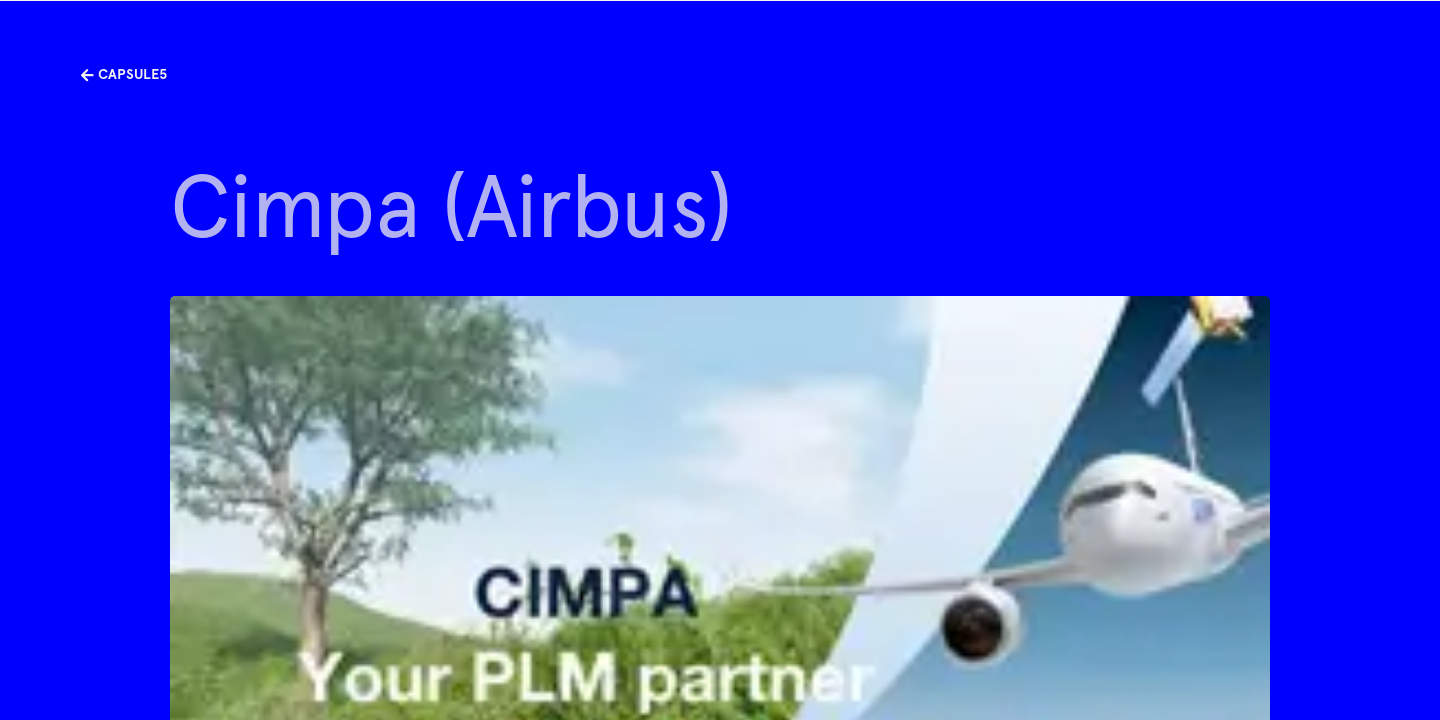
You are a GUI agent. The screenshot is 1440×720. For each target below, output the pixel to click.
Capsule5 (123, 74)
